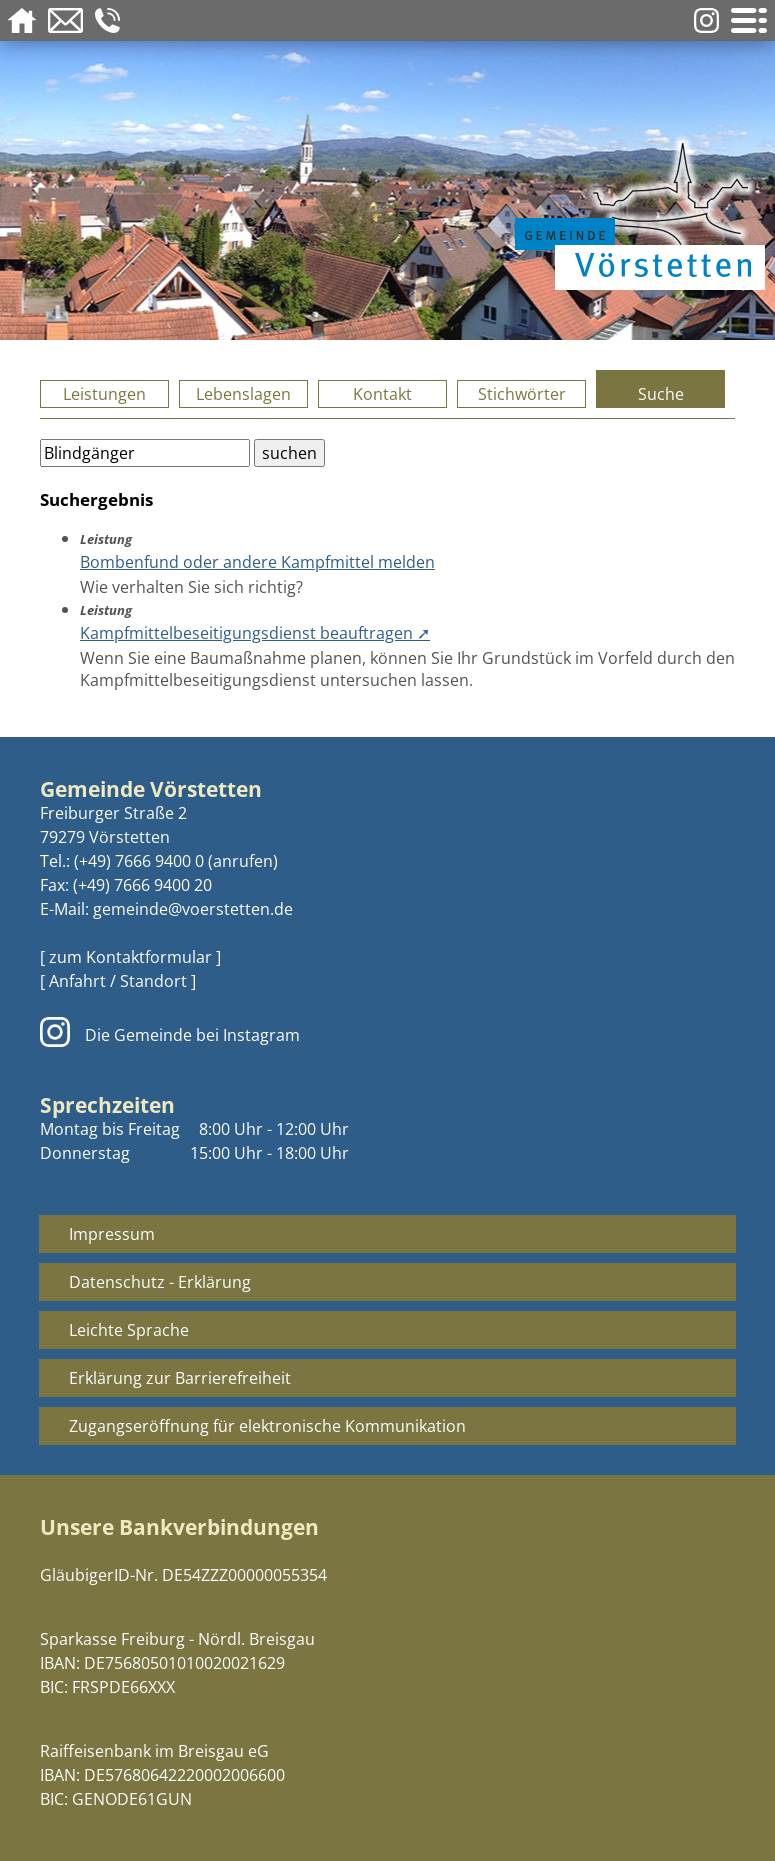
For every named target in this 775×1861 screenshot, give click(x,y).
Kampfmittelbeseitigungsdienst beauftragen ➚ (255, 633)
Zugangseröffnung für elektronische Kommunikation (267, 1426)
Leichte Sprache (129, 1330)
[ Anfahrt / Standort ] (118, 981)
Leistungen (104, 394)
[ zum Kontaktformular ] (130, 957)
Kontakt (382, 394)
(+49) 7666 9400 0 (139, 861)
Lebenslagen (243, 394)
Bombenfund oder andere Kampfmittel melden (257, 562)
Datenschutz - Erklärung (160, 1282)
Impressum (112, 1234)
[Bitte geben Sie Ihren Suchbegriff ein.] (145, 453)
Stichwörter (522, 394)
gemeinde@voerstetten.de (193, 909)
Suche (661, 394)
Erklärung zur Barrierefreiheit (180, 1378)
